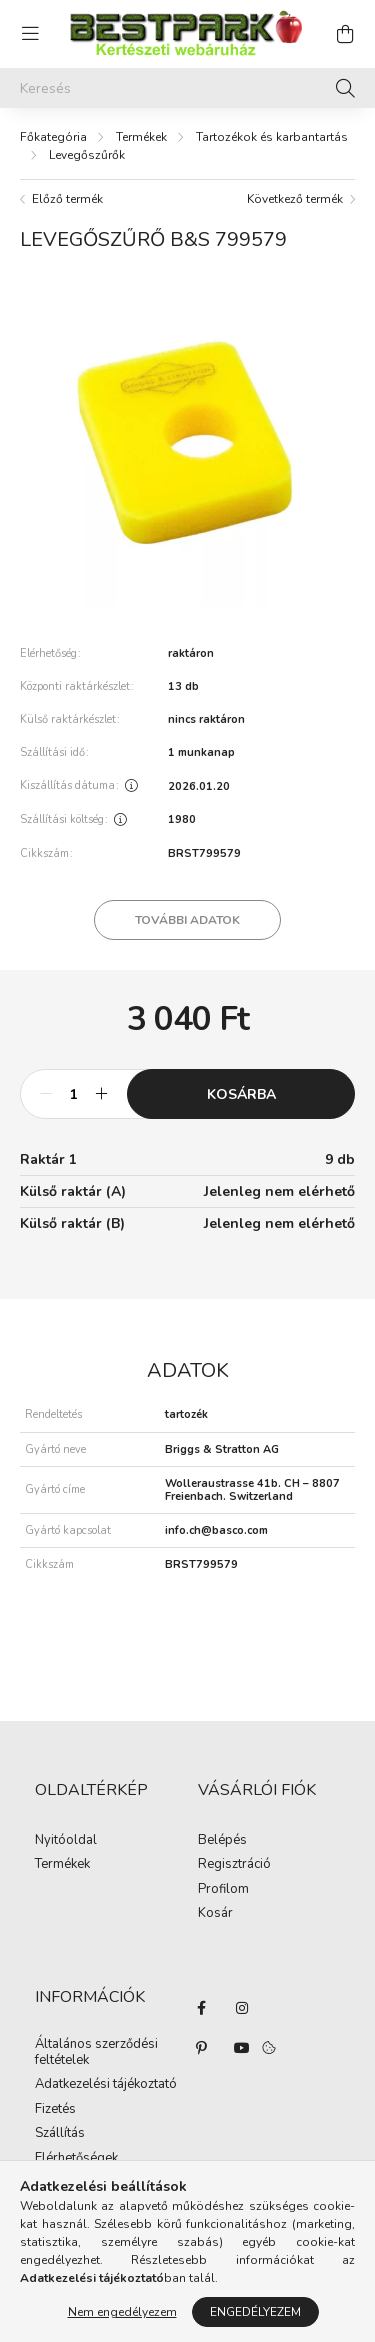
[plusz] (101, 1094)
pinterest (202, 2048)
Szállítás (60, 2134)
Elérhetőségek (76, 2159)
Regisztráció (234, 1865)
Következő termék (295, 199)
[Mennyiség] (73, 1094)
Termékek (141, 137)
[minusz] (46, 1094)
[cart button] (345, 34)
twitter (282, 2008)
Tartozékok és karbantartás (272, 137)
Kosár (215, 1914)
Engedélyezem (255, 2312)
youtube (242, 2048)
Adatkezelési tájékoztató (106, 2085)
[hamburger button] (30, 34)
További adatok (187, 920)
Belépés (222, 1841)
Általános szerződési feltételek (96, 2052)
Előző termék (67, 199)
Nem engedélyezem (122, 2312)
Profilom (223, 1890)
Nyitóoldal (66, 1841)
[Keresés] (187, 88)
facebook (202, 2008)
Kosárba (241, 1094)
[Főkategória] (53, 137)
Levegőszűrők (87, 155)
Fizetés (55, 2110)
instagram (242, 2008)
